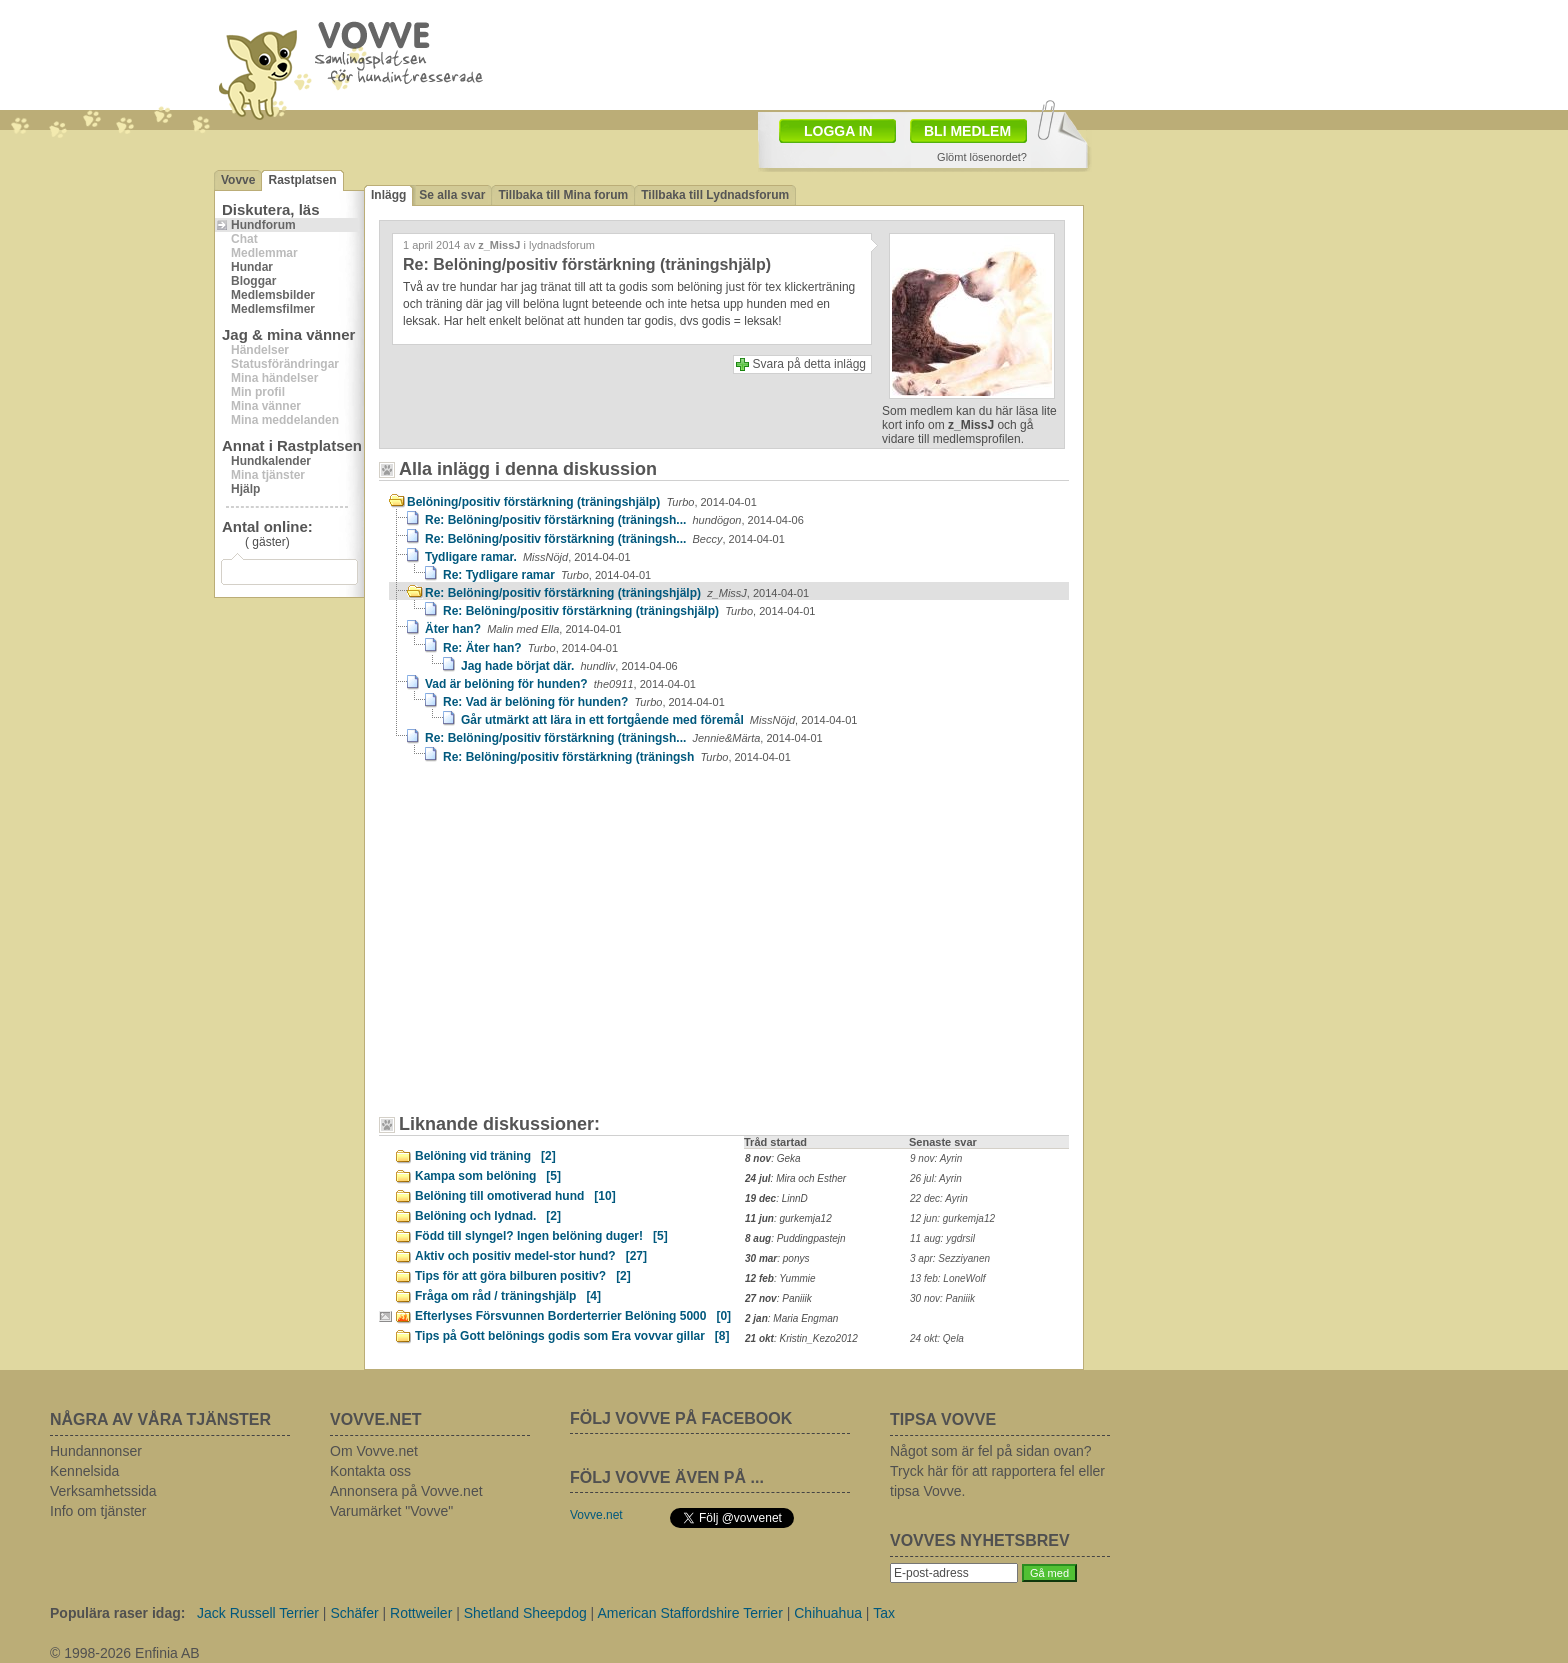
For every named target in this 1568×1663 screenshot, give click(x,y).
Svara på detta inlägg (809, 364)
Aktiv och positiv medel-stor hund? (531, 1256)
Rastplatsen (302, 180)
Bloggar (253, 281)
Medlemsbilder (273, 295)
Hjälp (245, 489)
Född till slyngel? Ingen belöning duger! (541, 1236)
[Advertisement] (559, 949)
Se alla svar (452, 195)
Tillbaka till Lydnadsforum (715, 195)
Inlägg (388, 195)
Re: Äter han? (530, 648)
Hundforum (263, 225)
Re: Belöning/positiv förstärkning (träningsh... (614, 520)
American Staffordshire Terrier (689, 1613)
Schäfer (354, 1613)
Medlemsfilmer (273, 309)
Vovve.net (596, 1515)
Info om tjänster (98, 1511)
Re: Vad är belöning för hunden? (584, 702)
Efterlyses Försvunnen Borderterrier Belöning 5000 (573, 1316)
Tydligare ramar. (528, 557)
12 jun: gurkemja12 (952, 1218)
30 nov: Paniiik (942, 1298)
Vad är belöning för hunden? (560, 684)
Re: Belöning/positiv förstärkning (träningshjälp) (617, 593)
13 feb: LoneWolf (948, 1278)
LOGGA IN (838, 131)
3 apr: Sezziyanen (950, 1258)
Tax (884, 1613)
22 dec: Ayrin (939, 1198)
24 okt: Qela (937, 1338)
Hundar (252, 267)
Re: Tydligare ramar (547, 575)
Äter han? (523, 629)
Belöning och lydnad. (488, 1216)
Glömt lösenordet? (982, 157)
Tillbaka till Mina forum (563, 195)
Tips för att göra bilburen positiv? (523, 1276)
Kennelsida (84, 1471)
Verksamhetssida (103, 1491)
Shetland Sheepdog (525, 1613)
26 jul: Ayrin (936, 1178)
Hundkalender (271, 461)
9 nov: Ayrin (936, 1158)
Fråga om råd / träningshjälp (508, 1296)
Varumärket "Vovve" (391, 1511)
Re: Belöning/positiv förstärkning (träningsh (617, 757)
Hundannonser (96, 1451)
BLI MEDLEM (967, 131)
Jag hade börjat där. (569, 666)
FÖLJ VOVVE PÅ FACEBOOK (681, 1418)
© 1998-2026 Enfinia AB (125, 1653)
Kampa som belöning (488, 1176)
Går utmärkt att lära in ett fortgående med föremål (659, 720)
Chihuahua (828, 1613)
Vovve (238, 180)
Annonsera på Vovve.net (406, 1491)
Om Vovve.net (374, 1451)
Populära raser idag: (117, 1613)
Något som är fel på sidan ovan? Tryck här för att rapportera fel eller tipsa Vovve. (997, 1471)
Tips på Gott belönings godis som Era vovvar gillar (572, 1336)
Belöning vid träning (485, 1156)
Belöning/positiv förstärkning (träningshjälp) (582, 502)
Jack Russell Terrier (258, 1613)
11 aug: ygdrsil (942, 1238)
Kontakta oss (370, 1471)
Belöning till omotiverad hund (515, 1196)
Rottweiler (421, 1613)
